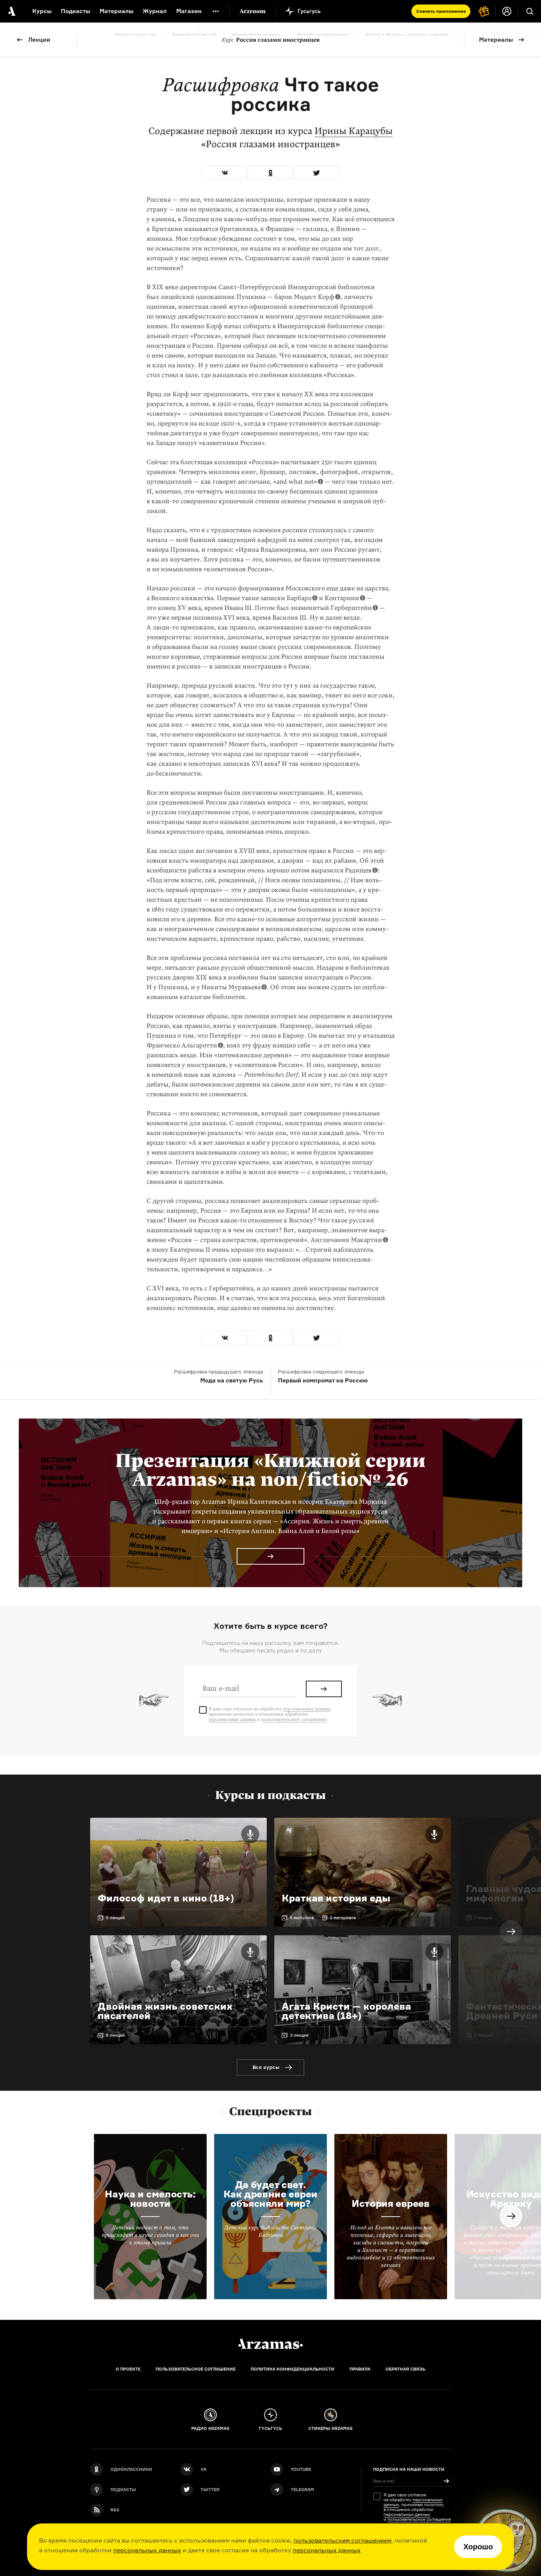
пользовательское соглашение (294, 1719)
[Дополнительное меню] (215, 11)
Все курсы (266, 2067)
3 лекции (299, 2035)
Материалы (496, 39)
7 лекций (483, 1917)
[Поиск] (529, 11)
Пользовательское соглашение (196, 2369)
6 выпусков (302, 1917)
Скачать (441, 11)
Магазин (189, 11)
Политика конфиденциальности (292, 2369)
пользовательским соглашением (342, 2540)
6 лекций (115, 2035)
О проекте (128, 2369)
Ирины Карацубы (353, 131)
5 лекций (115, 1917)
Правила (359, 2369)
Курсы (41, 11)
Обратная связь (405, 2369)
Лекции (39, 39)
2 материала (343, 1917)
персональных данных (147, 2550)
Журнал (155, 11)
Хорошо (478, 2547)
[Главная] (270, 2344)
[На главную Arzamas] (11, 11)
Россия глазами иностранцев (271, 39)
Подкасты (75, 11)
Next (511, 1931)
